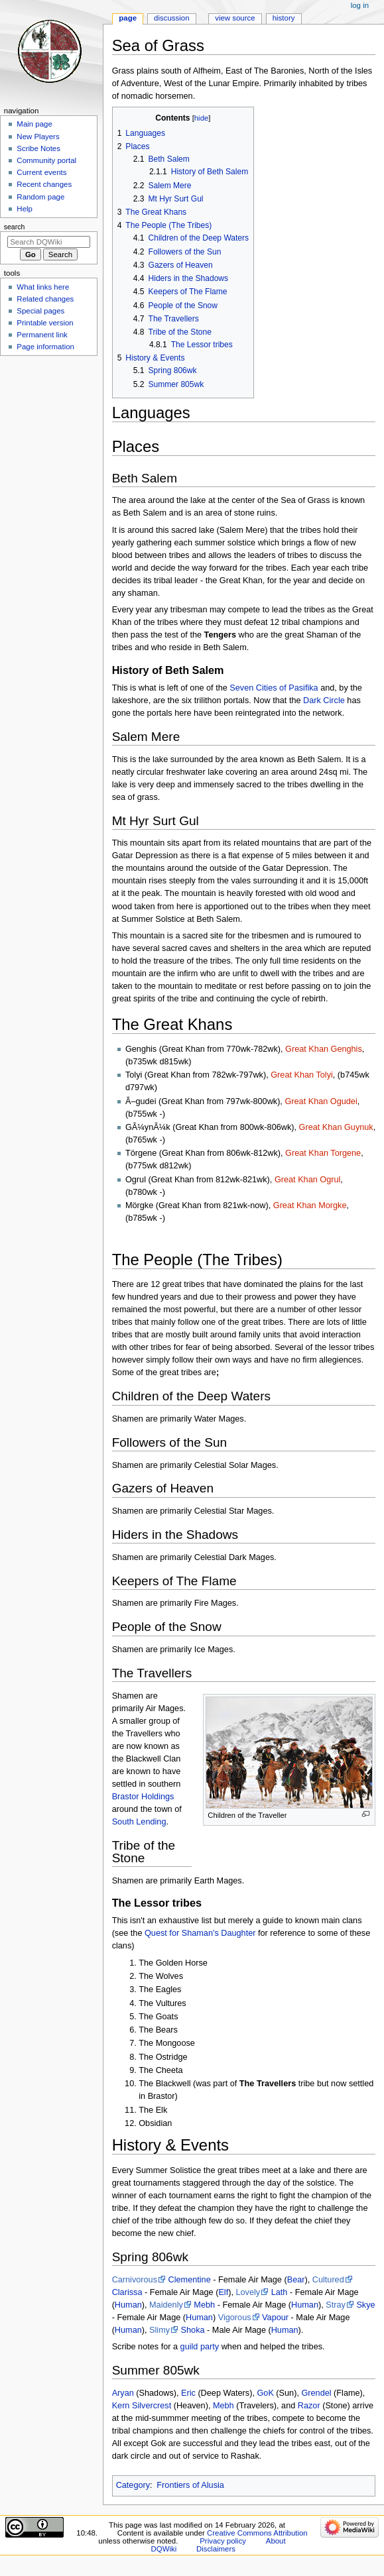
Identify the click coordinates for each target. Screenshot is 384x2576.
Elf (223, 2292)
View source (235, 18)
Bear (296, 2279)
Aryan (123, 2393)
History (284, 18)
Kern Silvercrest (142, 2405)
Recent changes (44, 184)
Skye (365, 2305)
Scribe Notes (38, 148)
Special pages (40, 311)
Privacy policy (223, 2541)
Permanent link (42, 335)
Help (24, 209)
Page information (45, 347)
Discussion (171, 18)
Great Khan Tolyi (302, 1075)
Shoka (193, 2330)
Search (14, 227)
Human (128, 2305)
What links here (43, 287)
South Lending (139, 1821)
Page (128, 18)
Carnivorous (134, 2279)
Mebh (204, 2305)
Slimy (159, 2330)
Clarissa (127, 2292)
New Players (38, 136)
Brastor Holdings (143, 1796)
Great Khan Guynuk (336, 1127)
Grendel (316, 2393)
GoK (265, 2393)
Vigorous (234, 2317)
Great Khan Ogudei (321, 1101)
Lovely (247, 2292)
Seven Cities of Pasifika (273, 688)
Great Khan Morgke (310, 1205)
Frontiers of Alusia (190, 2485)
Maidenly (166, 2305)
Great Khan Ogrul (307, 1179)
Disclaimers (215, 2549)
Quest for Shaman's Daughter (200, 1933)
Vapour (275, 2317)
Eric (188, 2393)
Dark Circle (324, 700)
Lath (279, 2292)
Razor (309, 2405)
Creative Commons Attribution (257, 2533)
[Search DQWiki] (48, 242)
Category (133, 2485)
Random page (40, 197)
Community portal (46, 160)
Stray (336, 2305)
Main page (34, 124)
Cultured (328, 2279)
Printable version (45, 323)
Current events (41, 172)
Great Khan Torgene (323, 1153)
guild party (200, 2346)
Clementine (189, 2279)
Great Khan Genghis (323, 1049)
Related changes (45, 299)
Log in (360, 5)
